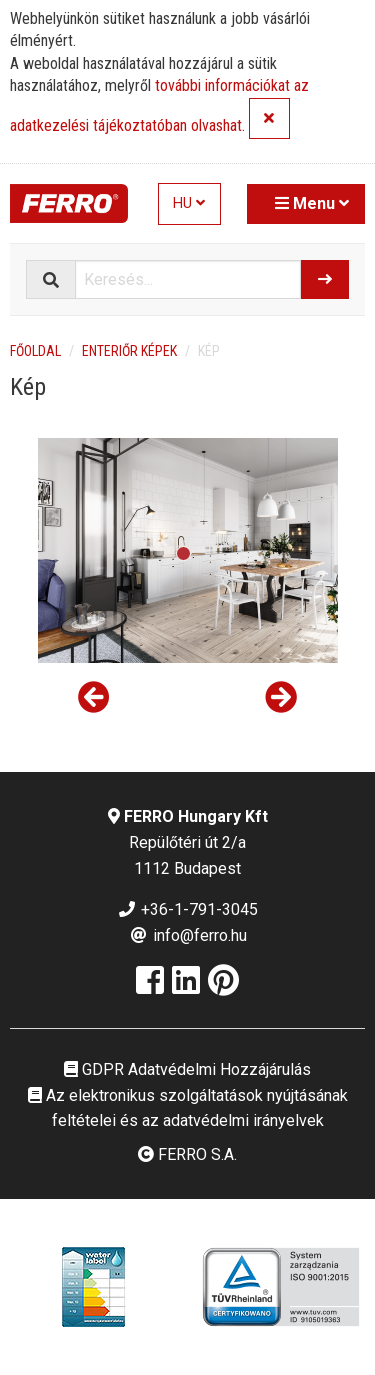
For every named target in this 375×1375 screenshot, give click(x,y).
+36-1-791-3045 (187, 909)
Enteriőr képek (129, 351)
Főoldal (35, 351)
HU (189, 203)
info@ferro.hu (188, 935)
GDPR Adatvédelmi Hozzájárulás (187, 1069)
